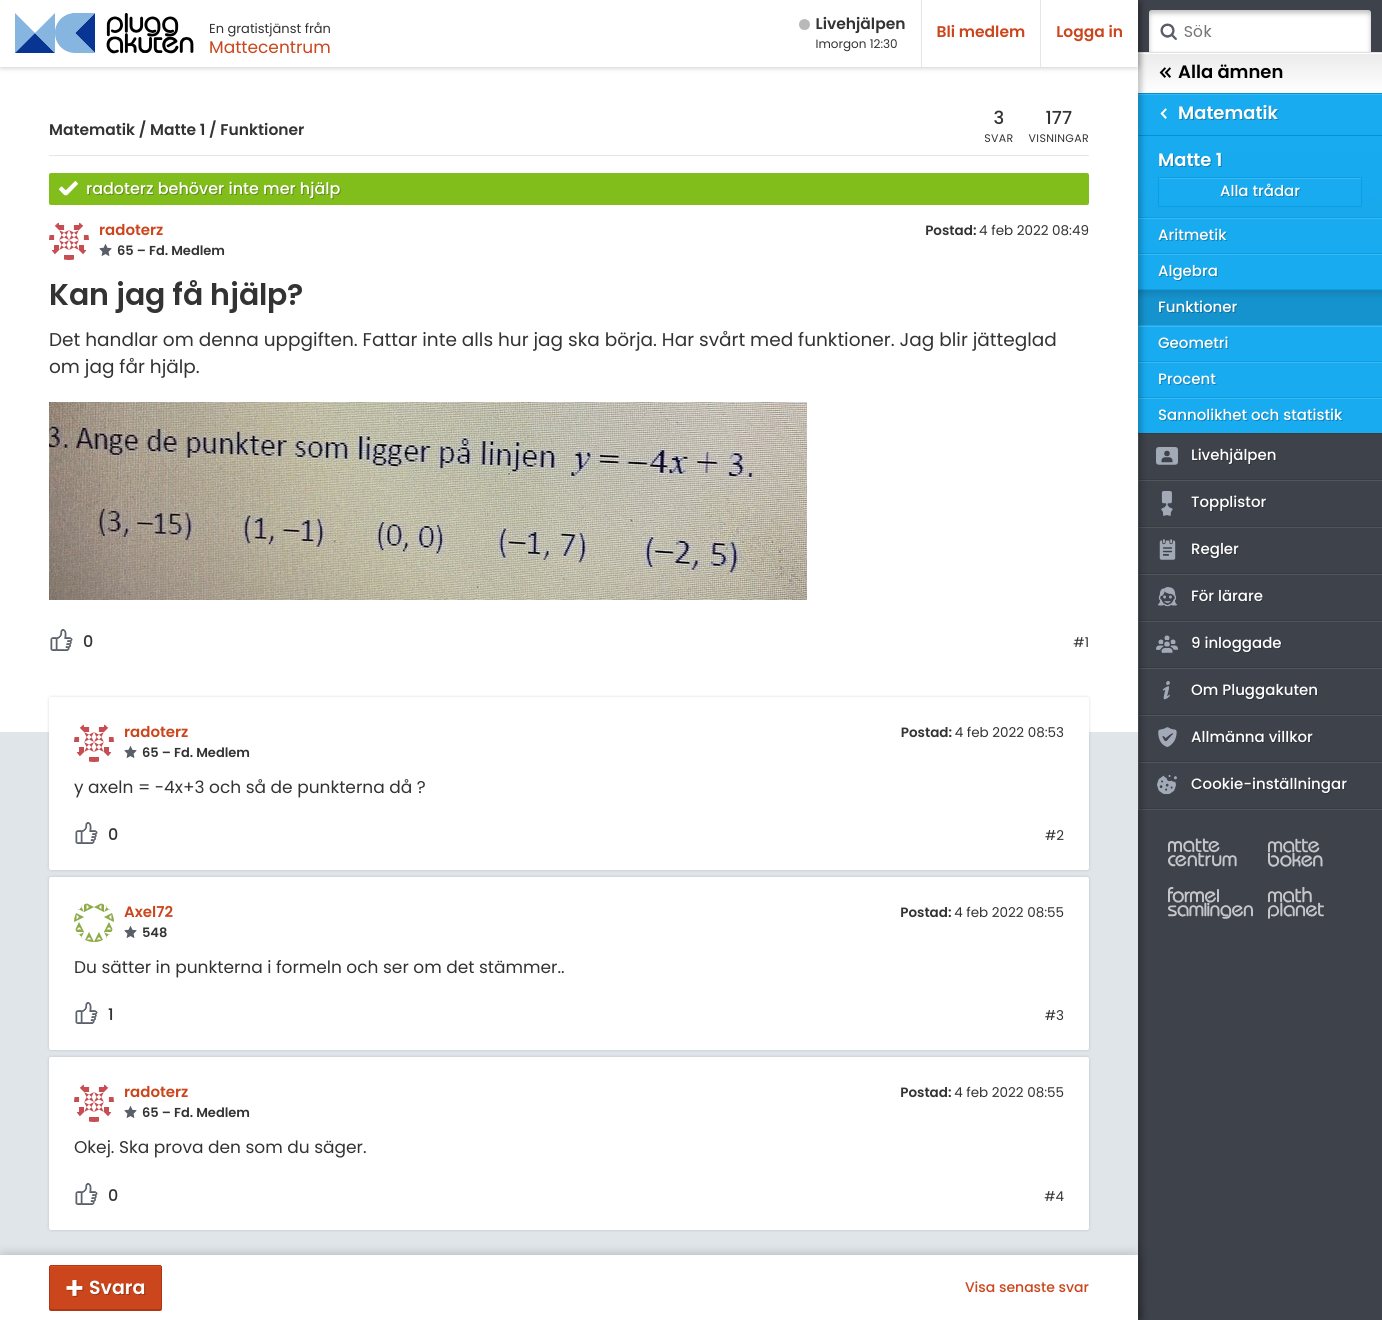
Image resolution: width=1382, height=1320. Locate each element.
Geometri (1193, 343)
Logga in (1089, 32)
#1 (1081, 643)
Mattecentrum (270, 47)
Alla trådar (1260, 191)
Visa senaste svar (1027, 1287)
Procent (1187, 379)
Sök (1168, 32)
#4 (1054, 1197)
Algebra (1188, 271)
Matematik (92, 130)
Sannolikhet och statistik (1250, 415)
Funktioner (262, 130)
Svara (117, 1287)
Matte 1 (177, 130)
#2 (1054, 836)
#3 (1054, 1016)
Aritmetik (1192, 235)
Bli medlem (981, 32)
